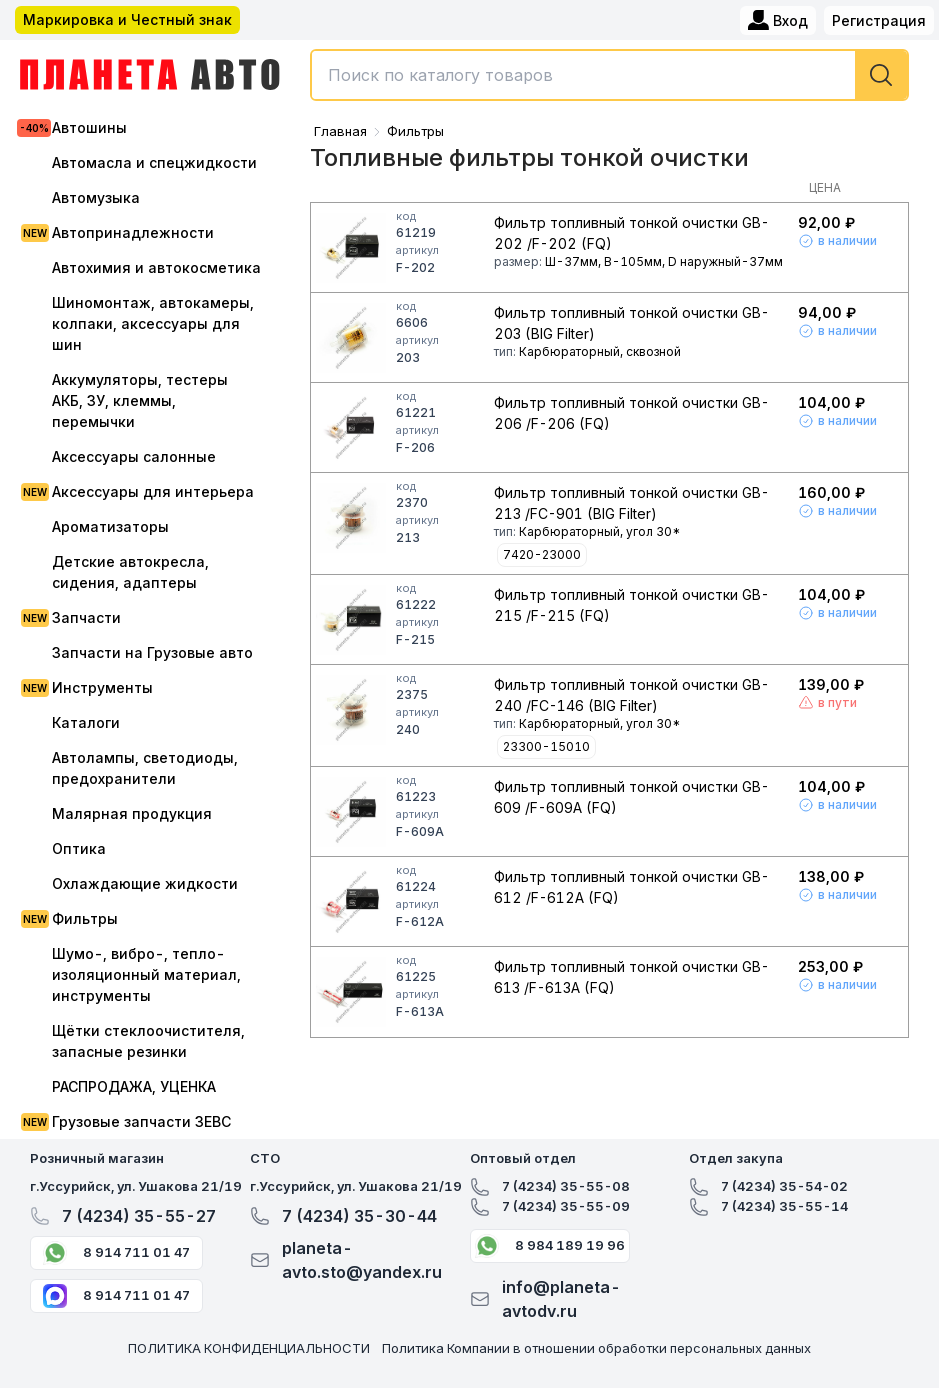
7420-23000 (542, 554)
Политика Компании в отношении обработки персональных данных (596, 1348)
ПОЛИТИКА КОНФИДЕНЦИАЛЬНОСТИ (249, 1348)
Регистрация (879, 20)
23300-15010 (546, 746)
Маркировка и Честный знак (127, 19)
